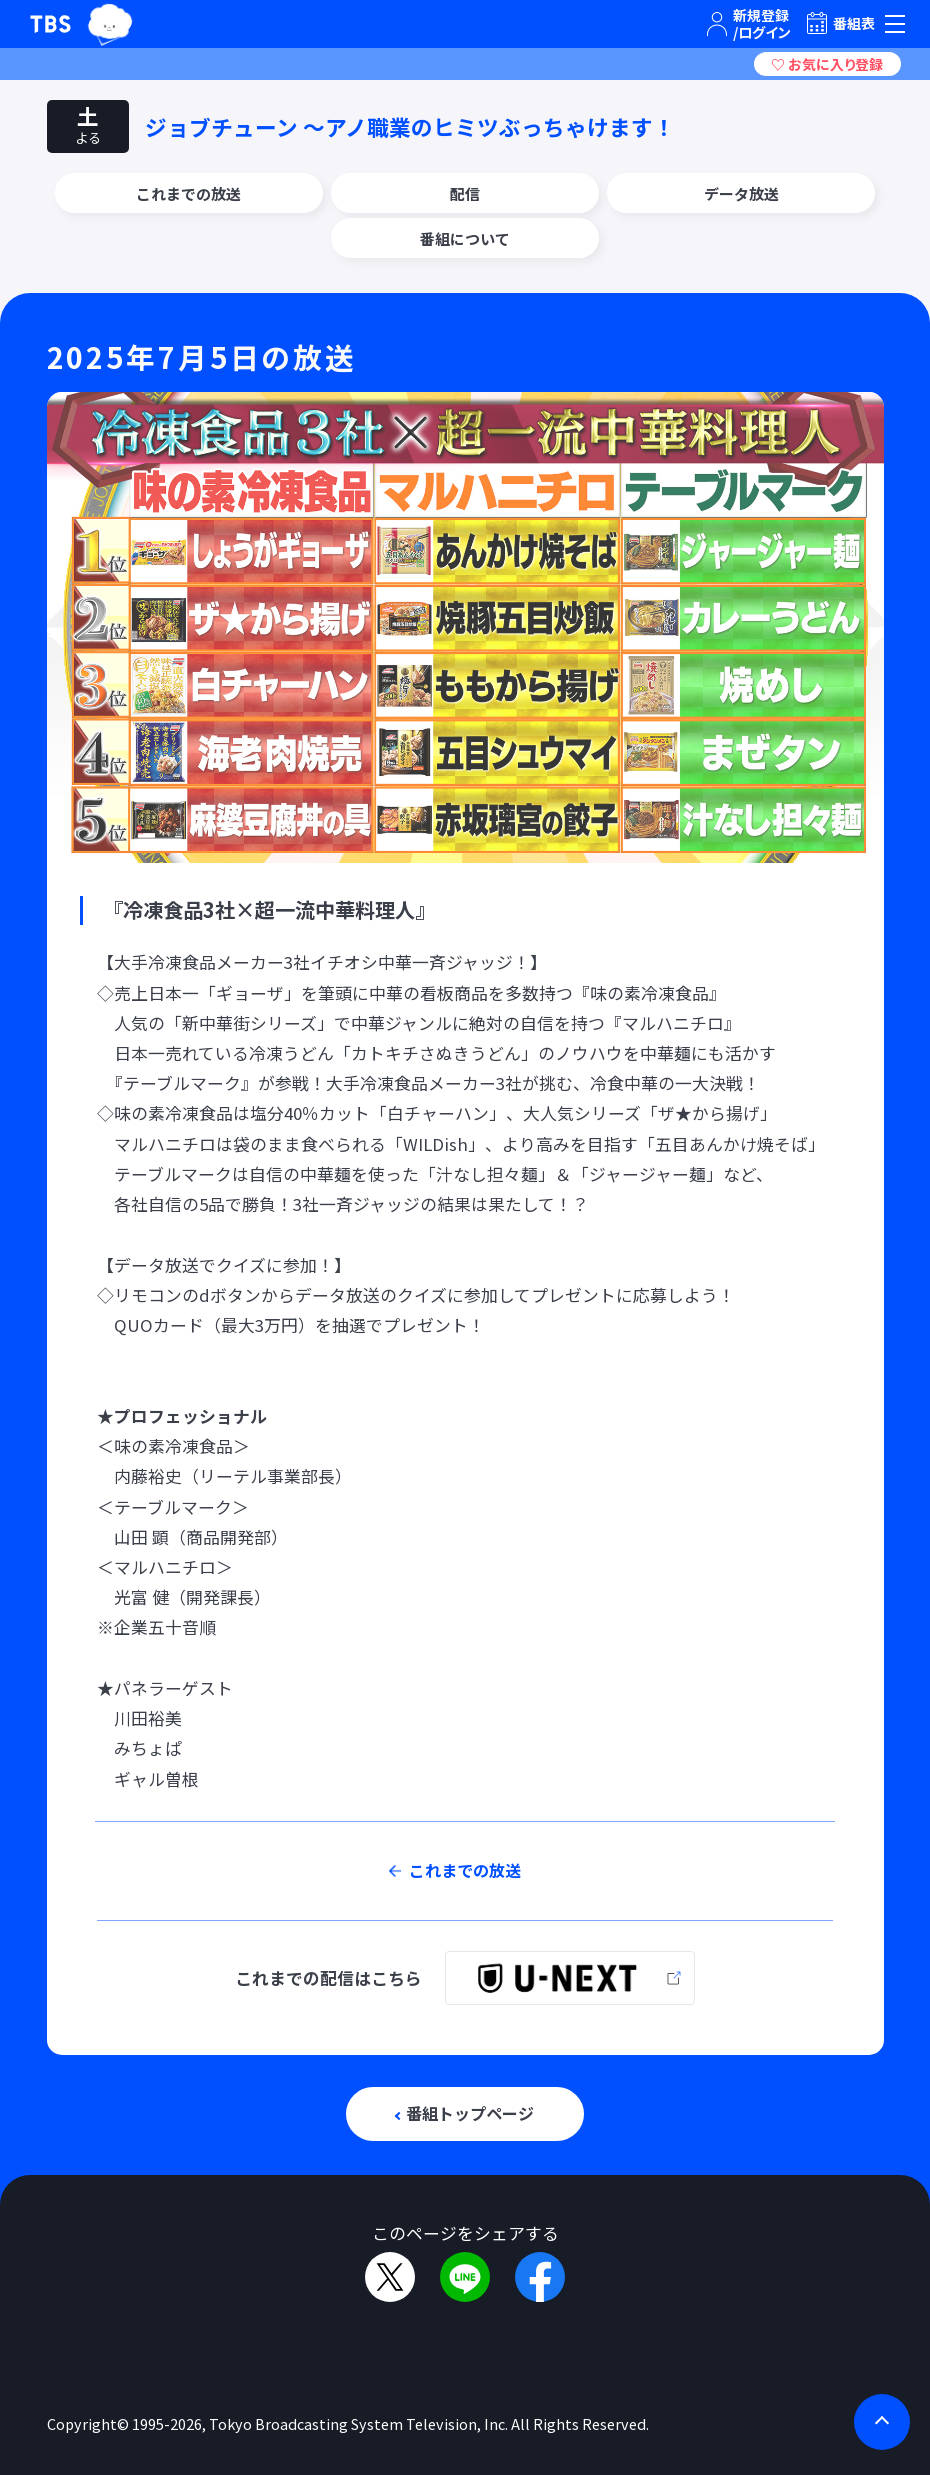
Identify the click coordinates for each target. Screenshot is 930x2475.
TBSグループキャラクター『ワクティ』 (110, 24)
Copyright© (88, 2423)
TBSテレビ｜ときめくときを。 (50, 24)
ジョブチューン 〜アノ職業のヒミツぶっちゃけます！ (410, 126)
